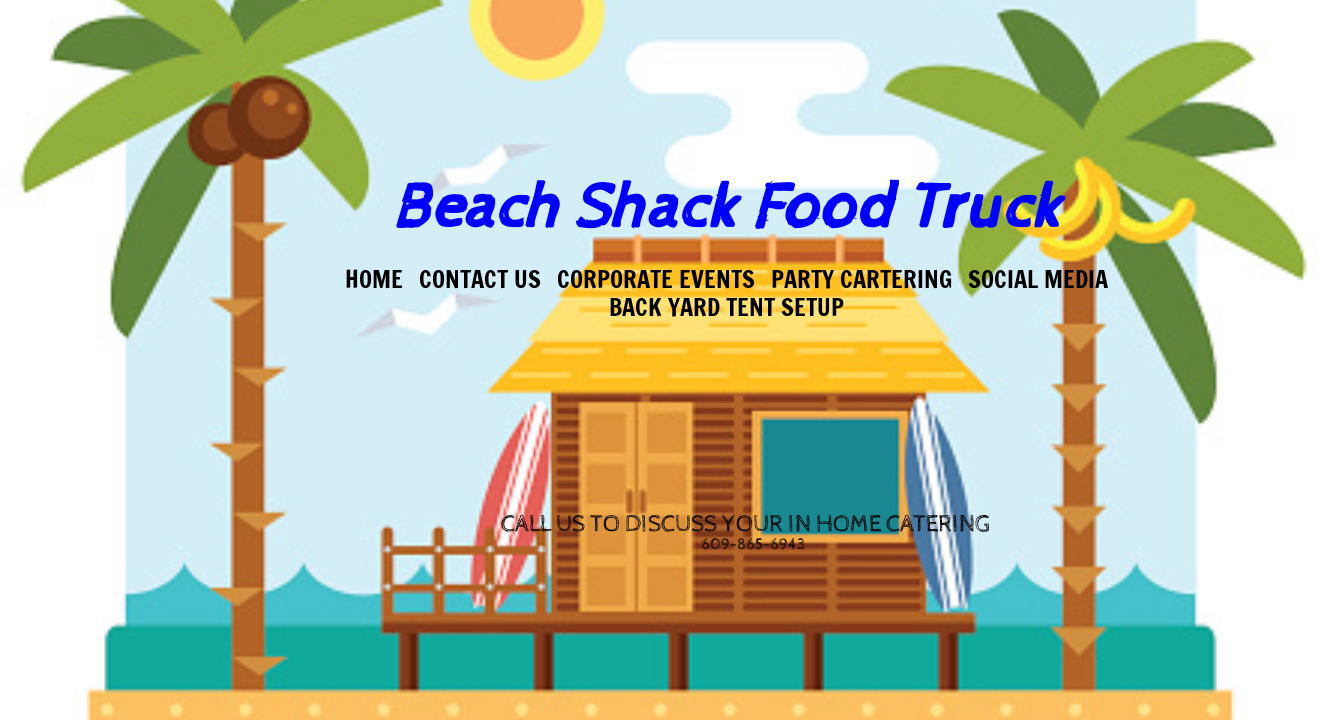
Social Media (1038, 279)
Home (374, 279)
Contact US (480, 279)
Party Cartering (861, 279)
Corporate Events (656, 279)
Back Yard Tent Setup (726, 307)
